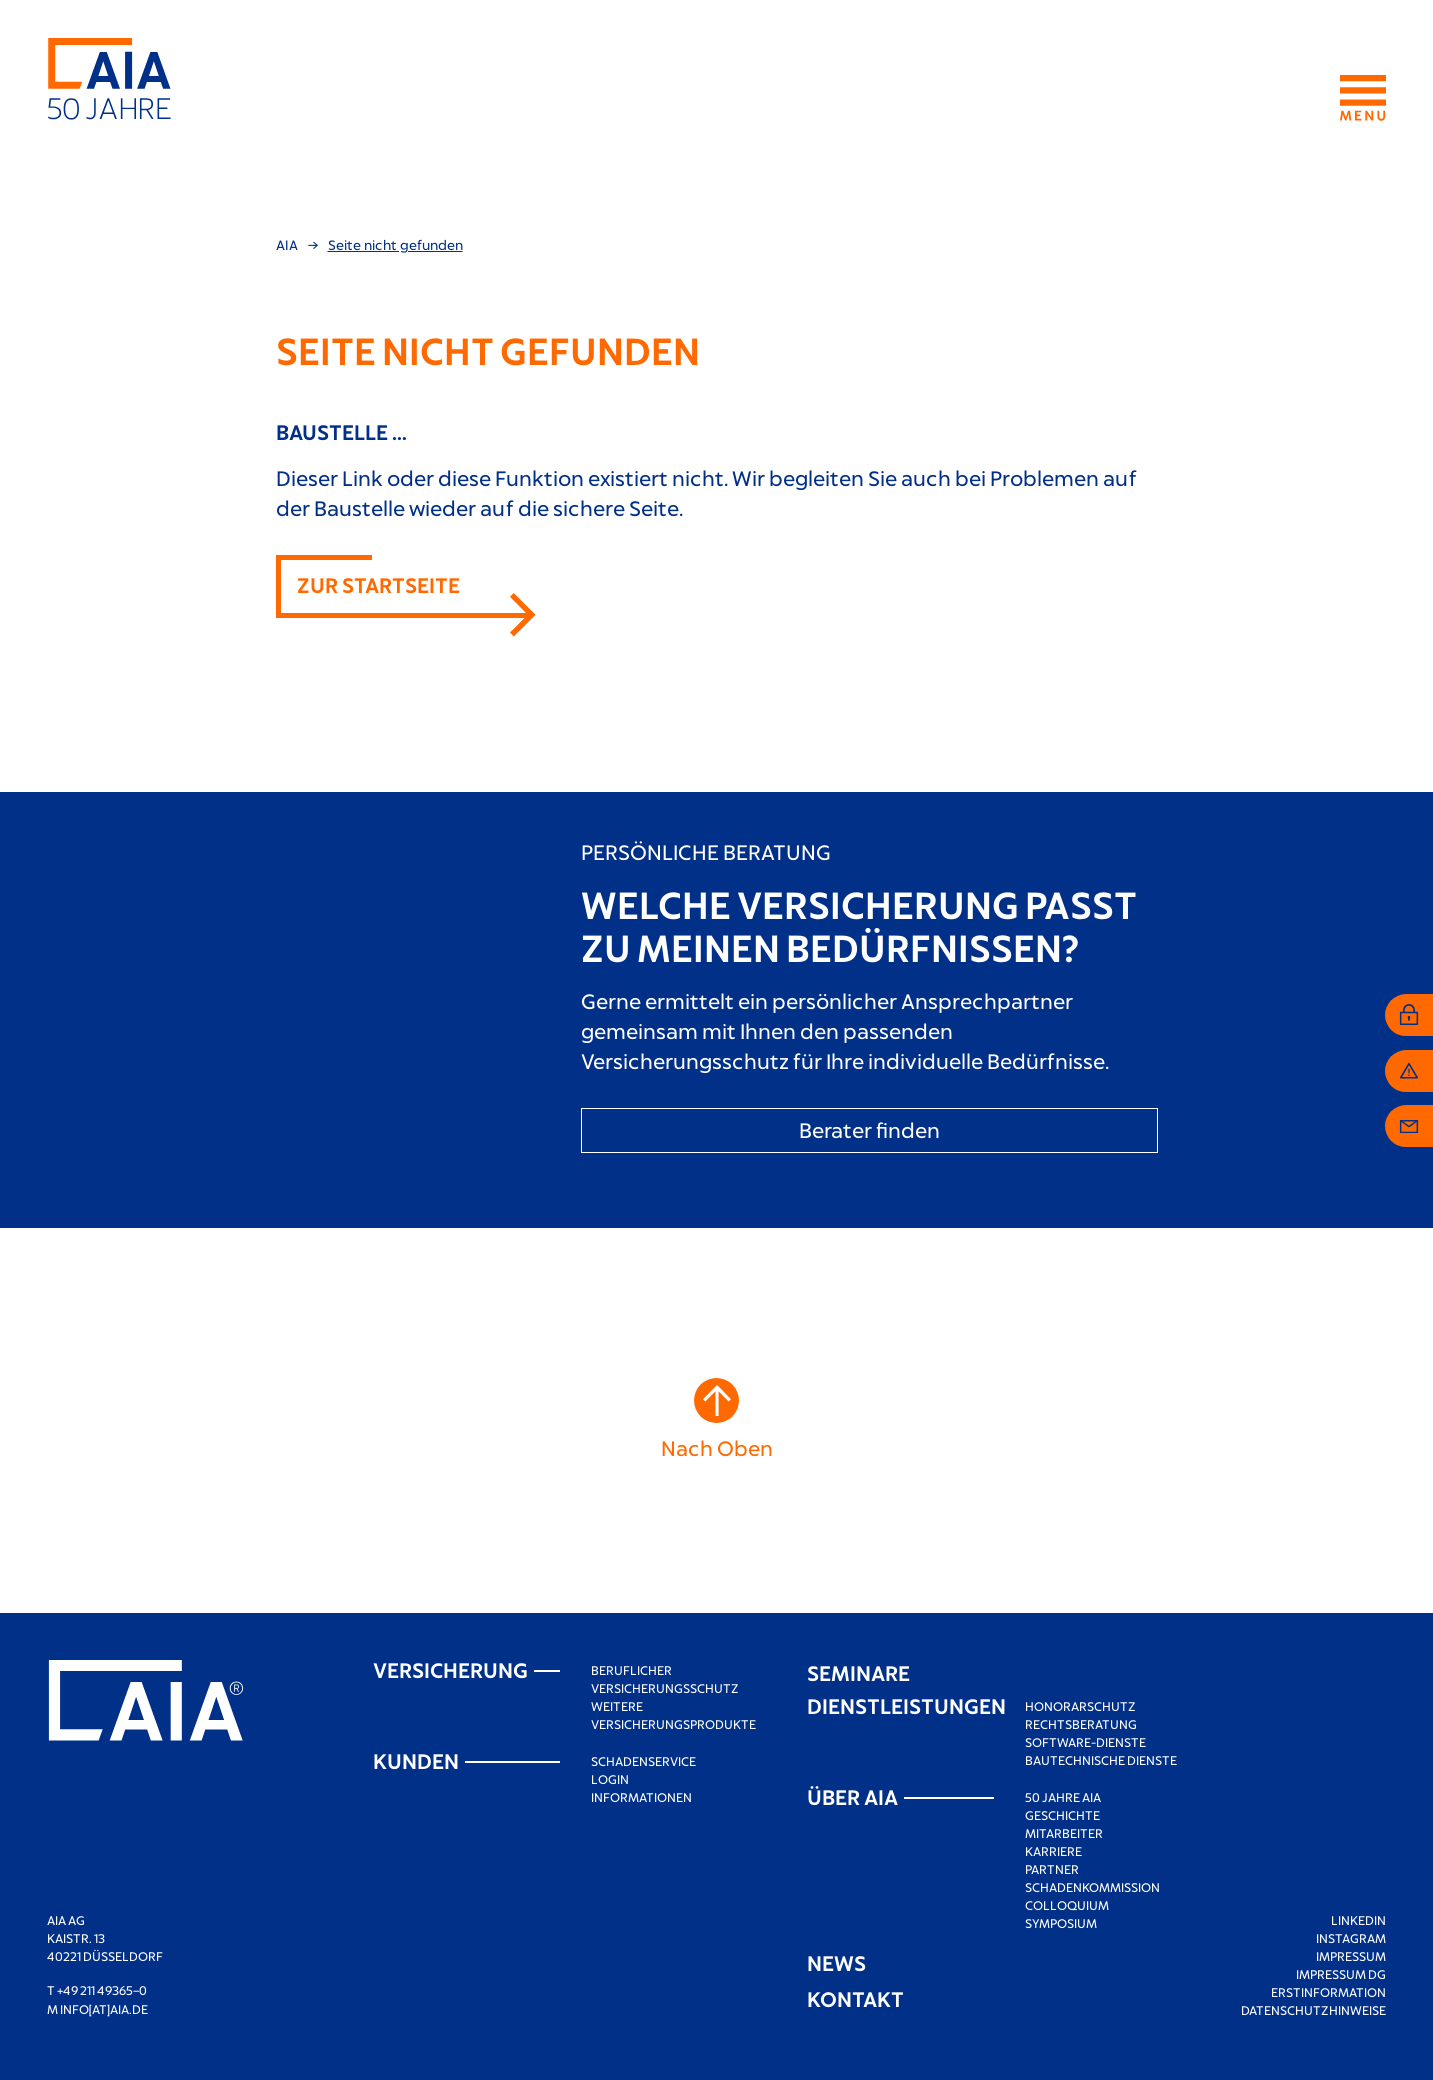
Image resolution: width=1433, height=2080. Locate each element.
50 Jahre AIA (1063, 1797)
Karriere (1053, 1851)
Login (610, 1779)
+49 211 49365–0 (102, 1990)
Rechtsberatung (1081, 1724)
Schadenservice (643, 1761)
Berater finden (869, 1129)
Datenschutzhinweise (1313, 2010)
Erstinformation (1328, 1992)
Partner (1052, 1869)
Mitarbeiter (1064, 1833)
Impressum (1351, 1956)
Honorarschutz (1080, 1706)
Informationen (641, 1797)
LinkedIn (1358, 1920)
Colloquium (1067, 1905)
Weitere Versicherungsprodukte (673, 1715)
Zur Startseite (378, 584)
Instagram (1351, 1938)
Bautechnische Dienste (1101, 1760)
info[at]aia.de (104, 2009)
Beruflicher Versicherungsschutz (665, 1679)
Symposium (1061, 1923)
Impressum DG (1341, 1974)
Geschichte (1062, 1815)
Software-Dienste (1085, 1742)
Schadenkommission (1092, 1887)
